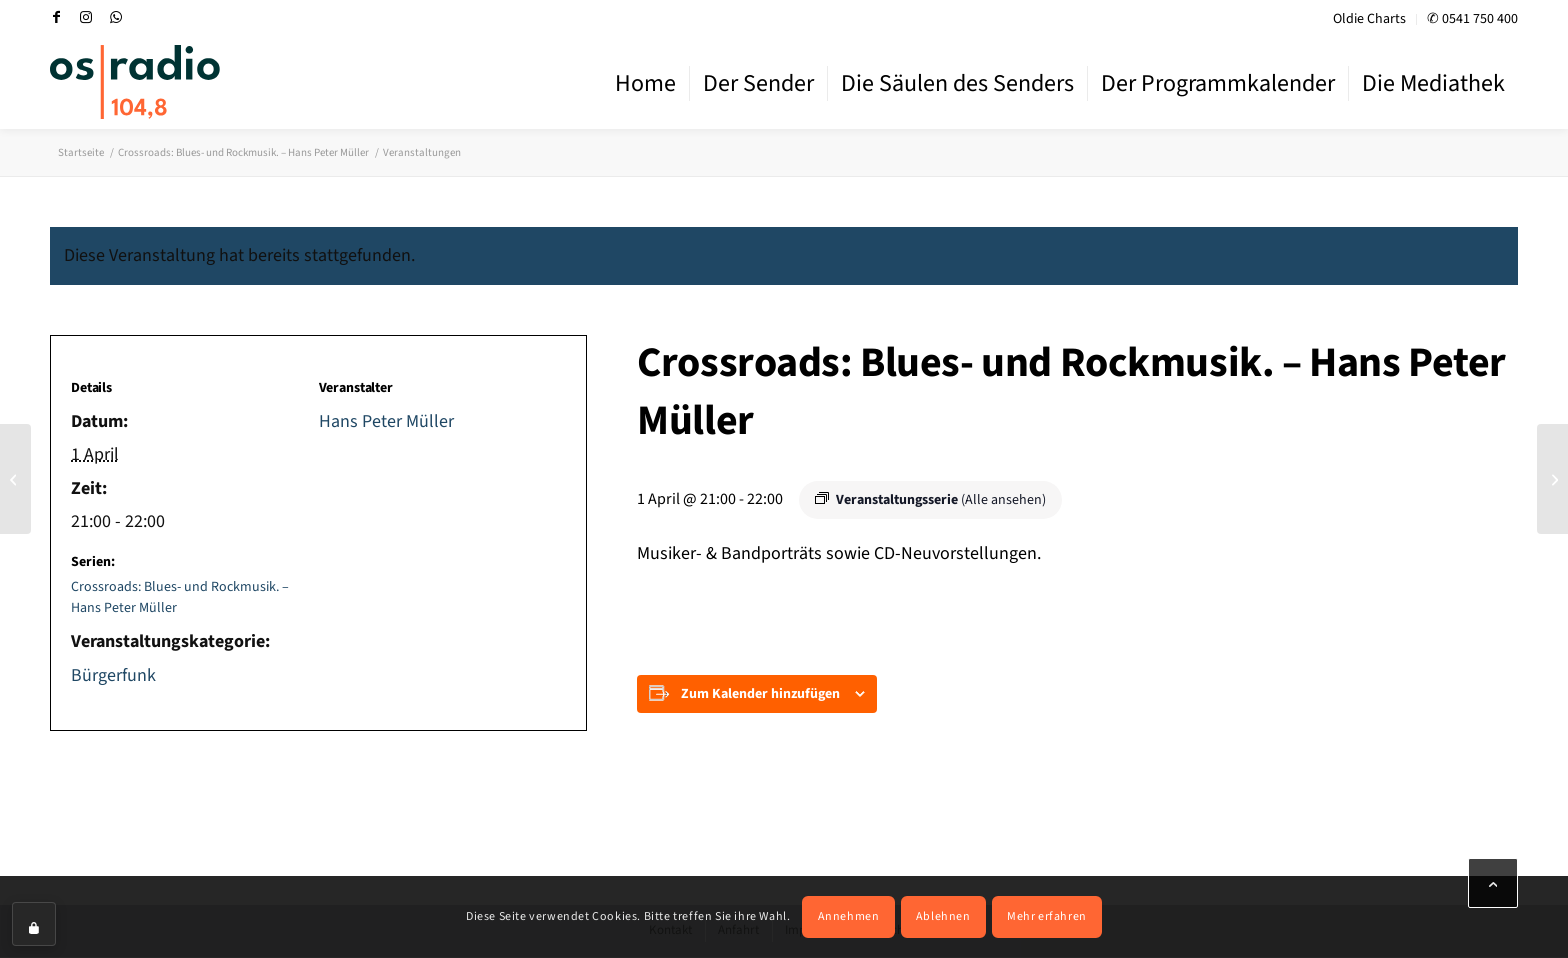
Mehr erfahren (1047, 916)
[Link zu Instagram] (86, 17)
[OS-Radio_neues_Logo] (135, 82)
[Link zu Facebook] (56, 17)
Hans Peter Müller (386, 421)
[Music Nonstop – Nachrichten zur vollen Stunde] (1552, 479)
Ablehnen (943, 916)
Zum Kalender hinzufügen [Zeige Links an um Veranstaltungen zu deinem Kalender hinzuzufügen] (760, 694)
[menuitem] (1370, 19)
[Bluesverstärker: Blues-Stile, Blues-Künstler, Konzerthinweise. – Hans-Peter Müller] (15, 479)
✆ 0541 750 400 (1472, 19)
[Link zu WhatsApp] (116, 17)
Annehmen (849, 916)
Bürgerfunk (113, 675)
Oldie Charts (1369, 19)
